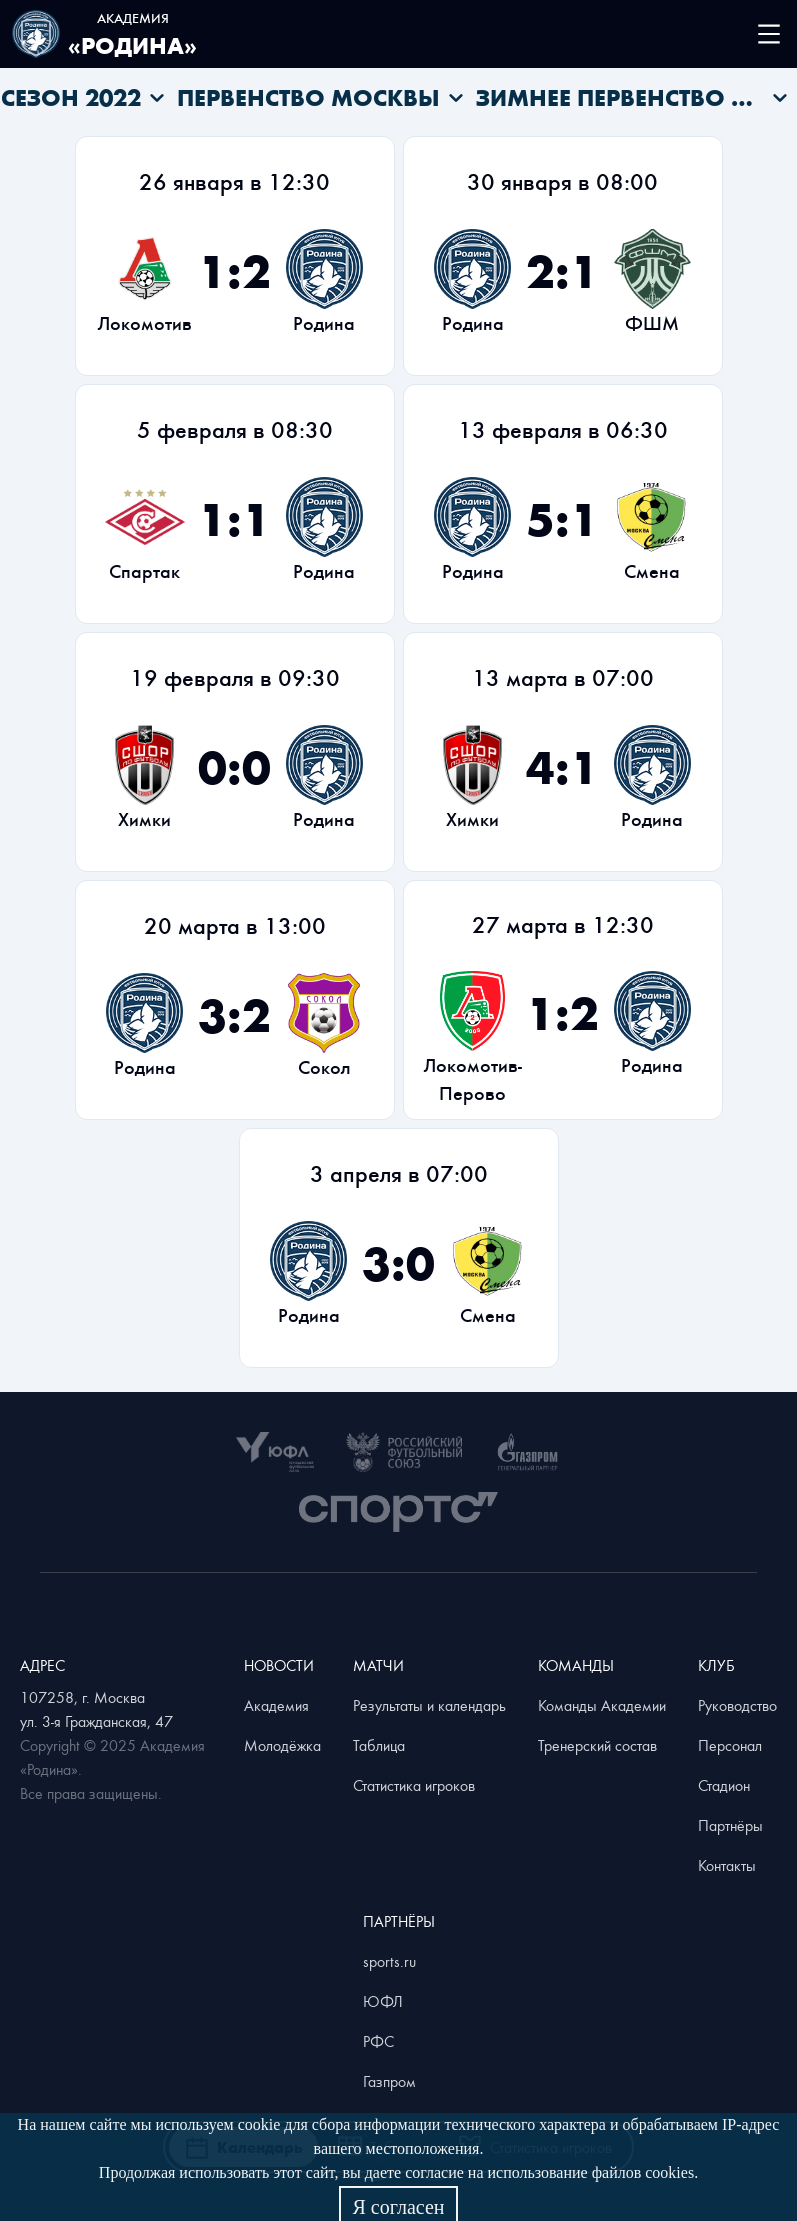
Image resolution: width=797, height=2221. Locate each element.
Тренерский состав (597, 1745)
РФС (378, 2041)
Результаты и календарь (429, 1705)
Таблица (379, 1745)
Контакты (727, 1865)
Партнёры (730, 1825)
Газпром (389, 2081)
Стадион (724, 1785)
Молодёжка (282, 1745)
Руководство (737, 1705)
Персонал (730, 1745)
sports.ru (389, 1961)
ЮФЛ (383, 2001)
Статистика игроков (414, 1785)
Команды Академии (602, 1705)
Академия (276, 1705)
